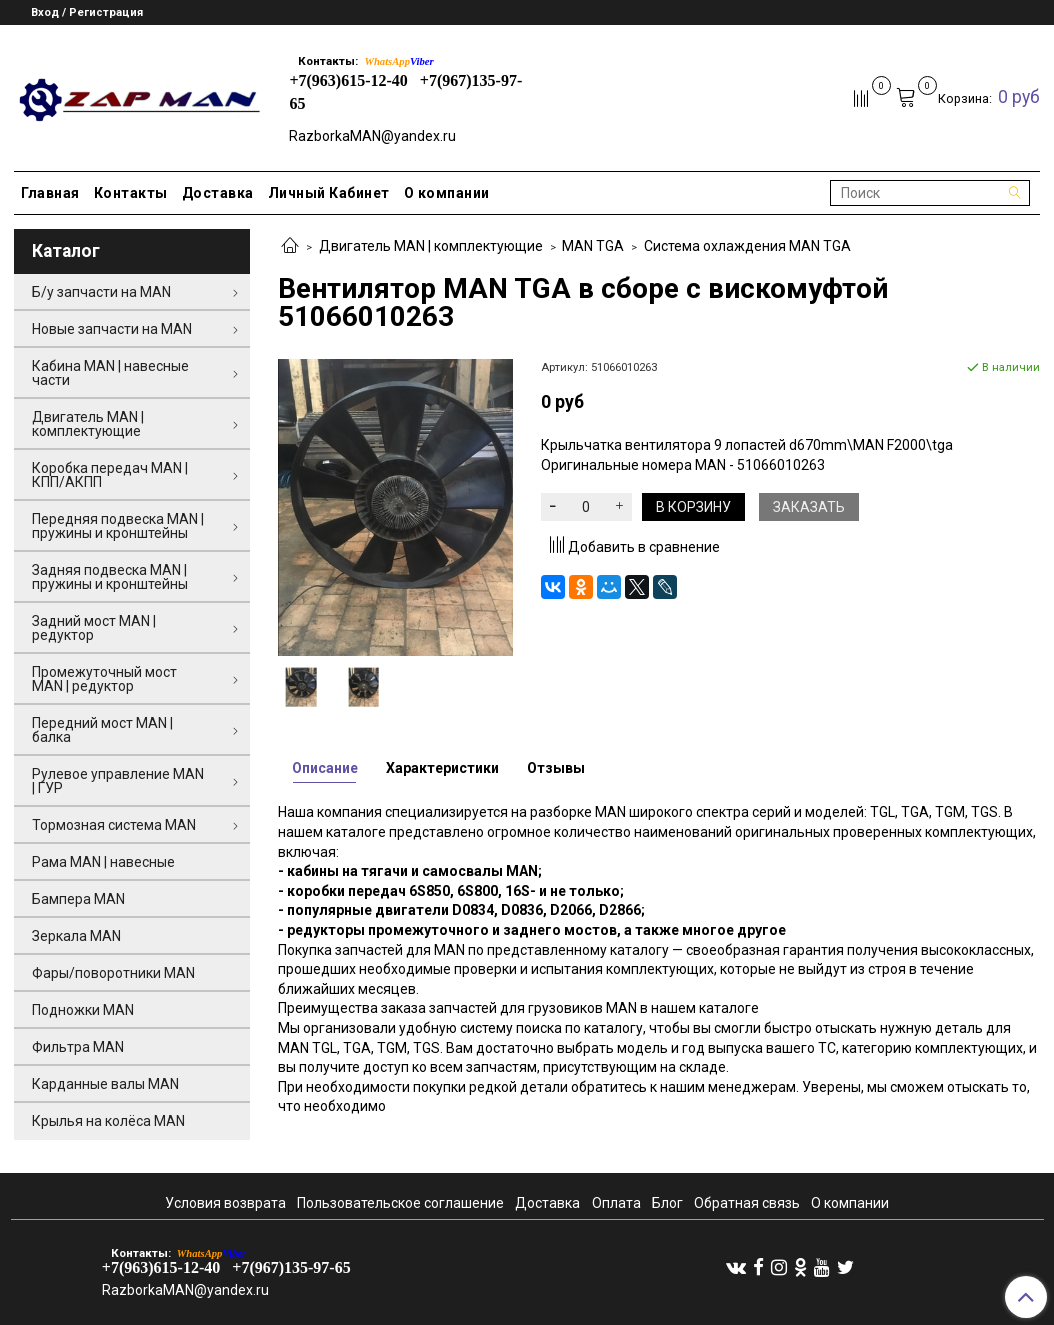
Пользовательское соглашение (400, 1203)
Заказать (809, 507)
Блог (667, 1203)
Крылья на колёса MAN (108, 1121)
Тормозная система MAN (114, 825)
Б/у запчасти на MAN (101, 292)
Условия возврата (225, 1203)
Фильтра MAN (78, 1047)
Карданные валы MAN (105, 1084)
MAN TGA (593, 246)
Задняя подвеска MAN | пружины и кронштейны (110, 577)
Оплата (616, 1203)
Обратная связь (747, 1203)
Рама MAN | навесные (103, 862)
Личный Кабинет (329, 193)
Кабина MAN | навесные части (110, 373)
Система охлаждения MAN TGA (747, 246)
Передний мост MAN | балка (102, 730)
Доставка (218, 193)
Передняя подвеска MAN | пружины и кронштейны (118, 526)
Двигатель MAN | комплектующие (431, 246)
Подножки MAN (83, 1010)
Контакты (131, 193)
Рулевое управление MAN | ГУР (118, 781)
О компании (447, 193)
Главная (50, 193)
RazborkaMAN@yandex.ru (372, 136)
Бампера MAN (78, 899)
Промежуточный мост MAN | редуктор (104, 679)
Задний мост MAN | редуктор (94, 628)
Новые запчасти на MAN (112, 329)
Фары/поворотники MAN (113, 973)
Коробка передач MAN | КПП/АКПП (110, 475)
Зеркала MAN (76, 936)
